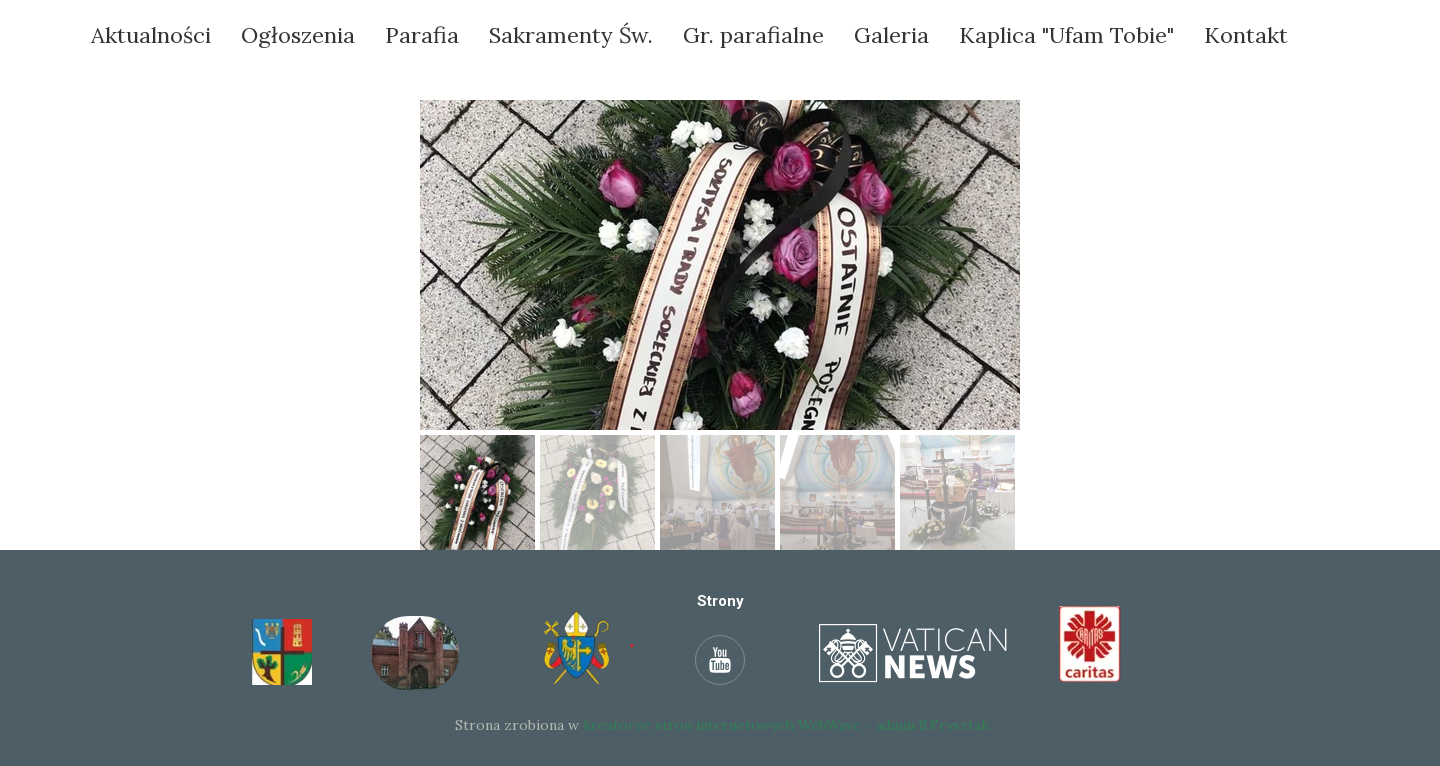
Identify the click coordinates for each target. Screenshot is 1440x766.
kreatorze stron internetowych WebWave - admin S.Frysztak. (787, 725)
